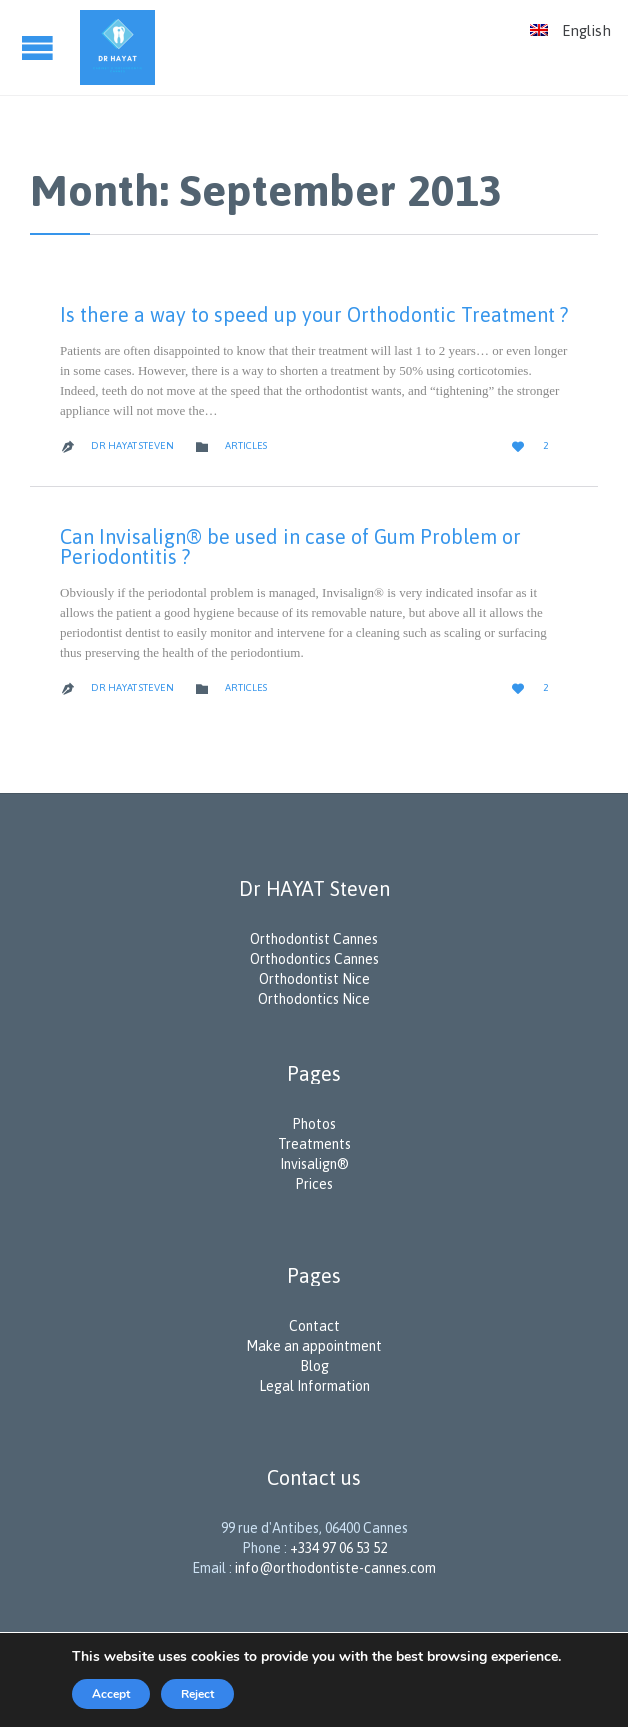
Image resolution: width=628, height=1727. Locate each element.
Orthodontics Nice (314, 999)
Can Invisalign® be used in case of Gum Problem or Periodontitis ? (290, 546)
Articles (246, 445)
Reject (197, 1694)
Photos (314, 1124)
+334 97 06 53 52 (338, 1548)
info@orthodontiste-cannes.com (335, 1568)
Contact (314, 1326)
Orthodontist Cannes (314, 939)
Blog (314, 1366)
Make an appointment (314, 1346)
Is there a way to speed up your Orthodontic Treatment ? (314, 314)
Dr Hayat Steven (132, 445)
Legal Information (314, 1386)
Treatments (314, 1144)
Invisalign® (314, 1164)
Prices (314, 1184)
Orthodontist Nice (314, 979)
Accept (111, 1694)
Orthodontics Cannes (314, 959)
